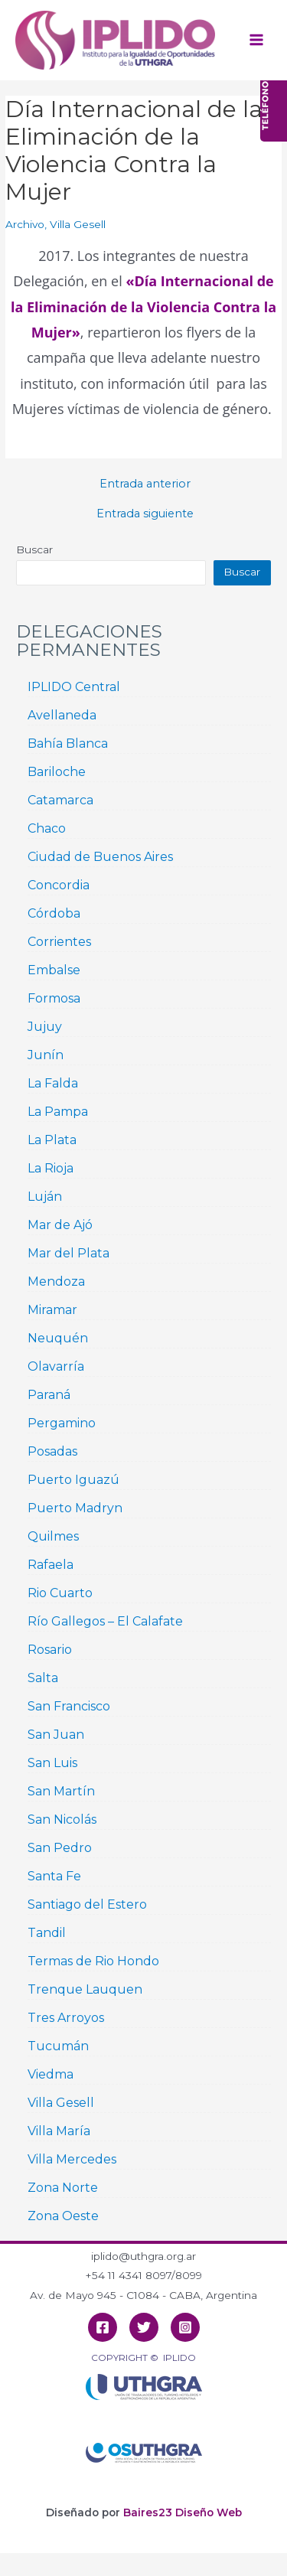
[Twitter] (143, 2327)
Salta (43, 1678)
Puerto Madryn (75, 1508)
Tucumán (58, 2046)
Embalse (54, 970)
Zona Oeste (63, 2216)
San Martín (61, 1791)
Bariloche (57, 772)
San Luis (52, 1763)
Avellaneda (62, 715)
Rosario (50, 1649)
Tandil (47, 1932)
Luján (45, 1196)
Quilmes (53, 1536)
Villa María (59, 2131)
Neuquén (58, 1338)
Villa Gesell (78, 224)
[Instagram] (185, 2327)
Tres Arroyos (66, 2017)
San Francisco (69, 1706)
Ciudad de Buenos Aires (100, 856)
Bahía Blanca (68, 743)
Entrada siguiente (145, 514)
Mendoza (56, 1281)
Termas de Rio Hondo (93, 1961)
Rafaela (50, 1564)
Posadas (52, 1451)
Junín (46, 1055)
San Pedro (60, 1848)
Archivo (24, 224)
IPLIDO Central (74, 687)
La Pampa (58, 1111)
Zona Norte (63, 2187)
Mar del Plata (68, 1253)
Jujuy (45, 1026)
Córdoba (54, 913)
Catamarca (60, 800)
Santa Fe (54, 1876)
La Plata (52, 1140)
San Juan (56, 1734)
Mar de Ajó (60, 1225)
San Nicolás (62, 1819)
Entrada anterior (145, 484)
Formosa (54, 998)
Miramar (52, 1310)
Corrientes (59, 941)
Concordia (59, 885)
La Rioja (50, 1168)
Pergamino (62, 1423)
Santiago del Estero (87, 1904)
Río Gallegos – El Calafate (105, 1621)
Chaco (47, 828)
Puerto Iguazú (73, 1479)
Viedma (50, 2074)
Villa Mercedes (72, 2159)
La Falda (53, 1083)
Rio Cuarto (60, 1593)
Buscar (34, 549)
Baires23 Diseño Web (182, 2512)
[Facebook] (102, 2327)
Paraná (49, 1394)
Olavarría (56, 1366)
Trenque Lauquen (85, 1989)
